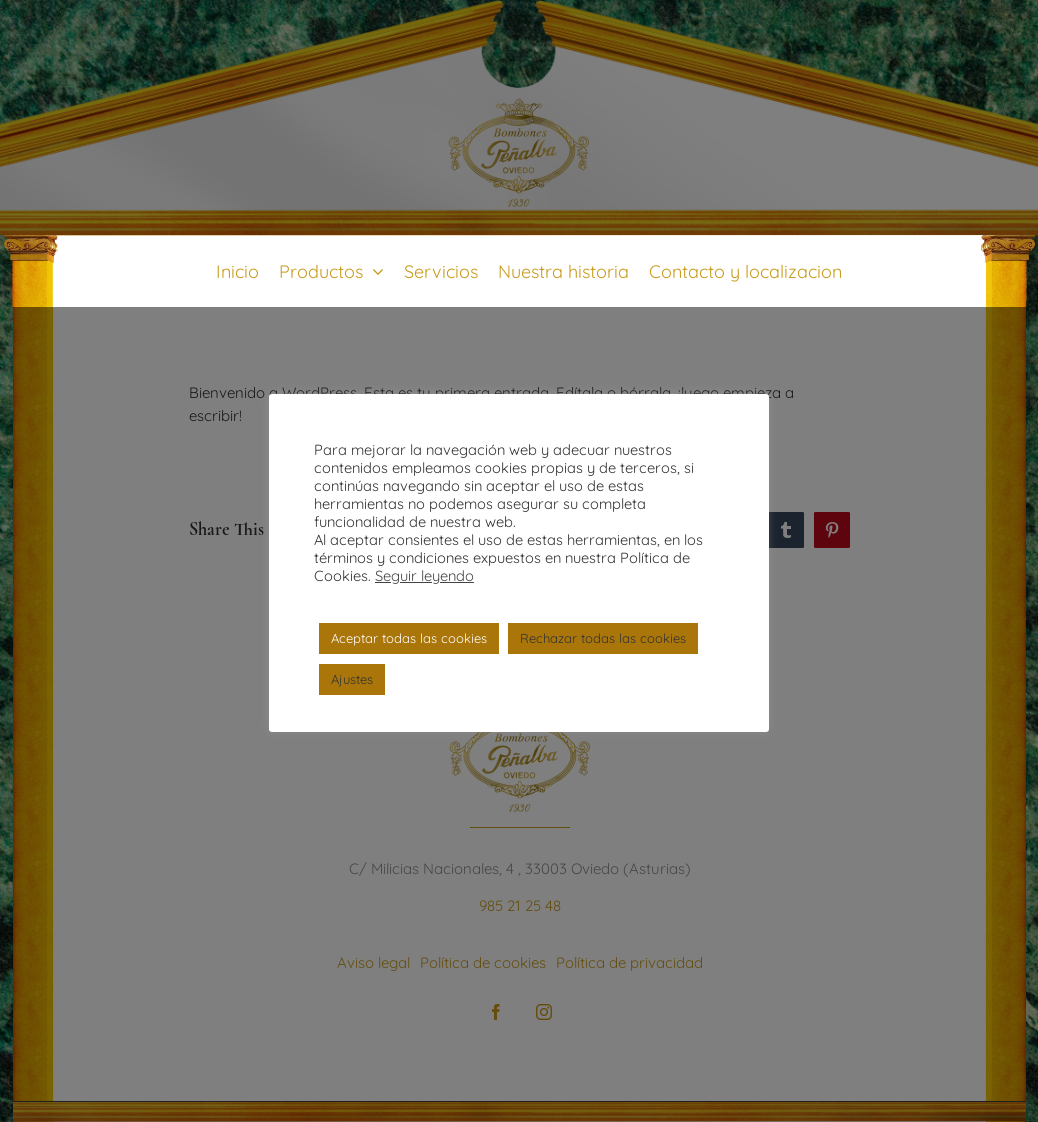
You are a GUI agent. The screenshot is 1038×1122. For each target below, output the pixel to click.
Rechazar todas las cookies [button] (603, 638)
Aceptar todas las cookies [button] (409, 638)
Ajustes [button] (352, 679)
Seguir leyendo (424, 576)
